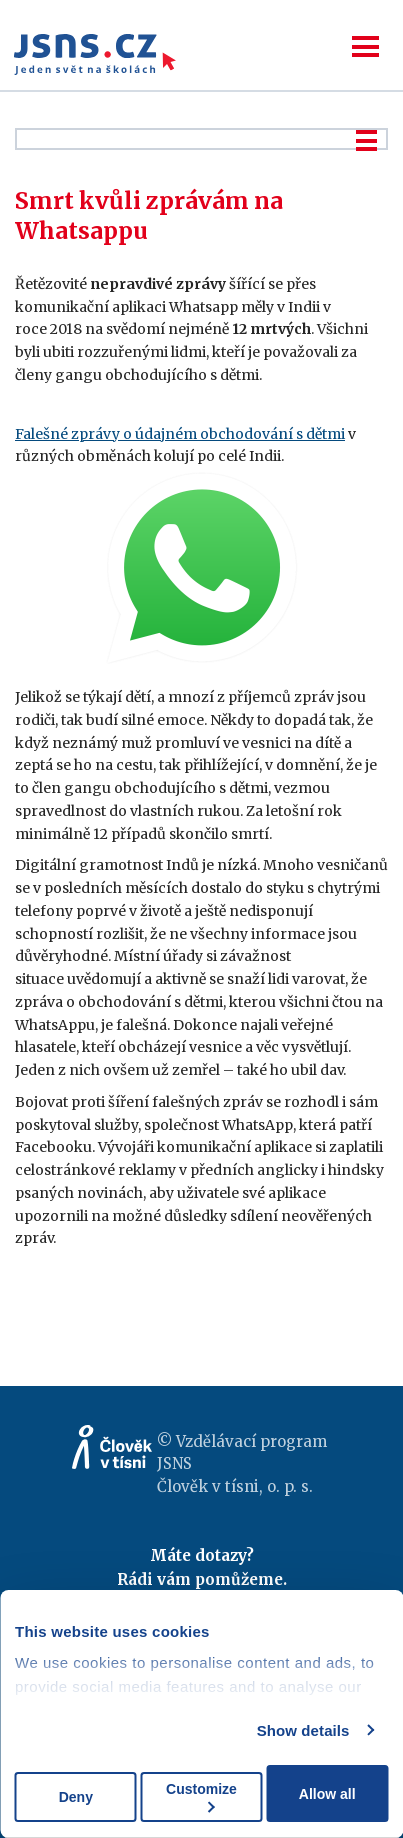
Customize (201, 1796)
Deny (76, 1797)
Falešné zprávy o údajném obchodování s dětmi (180, 434)
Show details (303, 1730)
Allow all (327, 1794)
